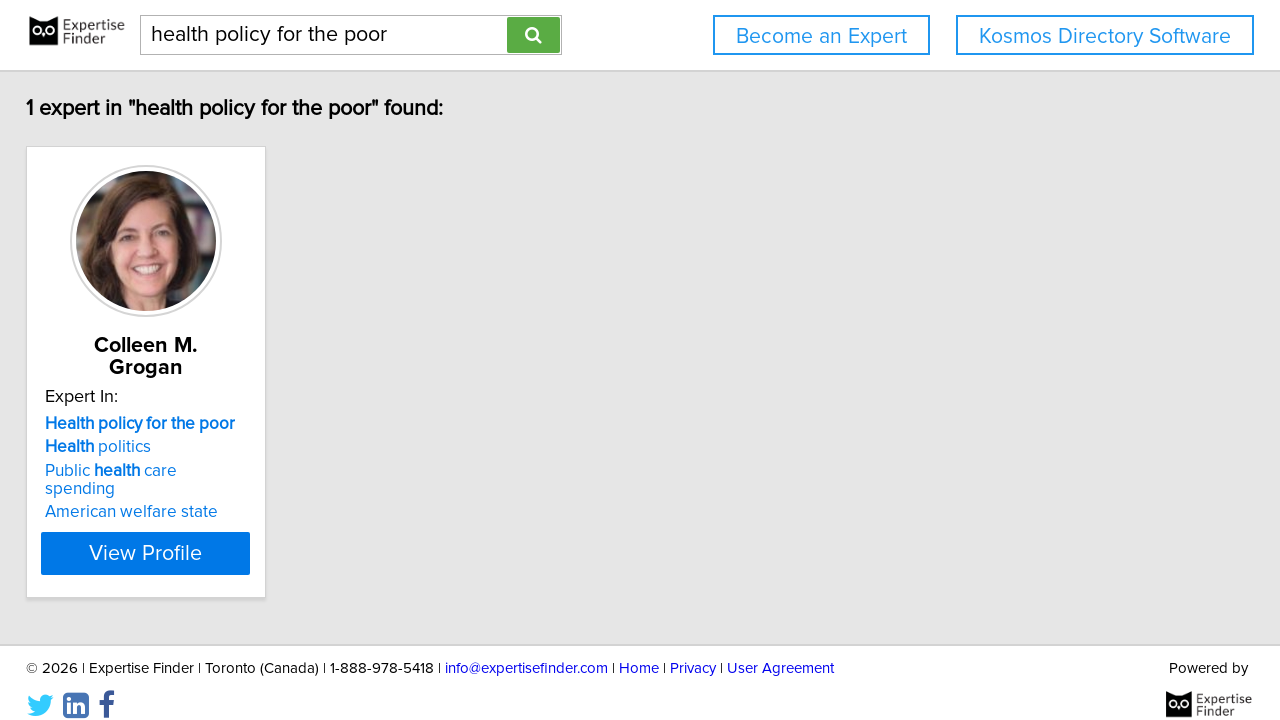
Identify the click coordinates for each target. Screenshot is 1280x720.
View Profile (185, 513)
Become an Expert (821, 36)
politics (112, 425)
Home (639, 647)
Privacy (693, 647)
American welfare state (145, 472)
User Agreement (780, 647)
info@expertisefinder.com (526, 647)
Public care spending (162, 449)
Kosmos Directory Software (1105, 36)
